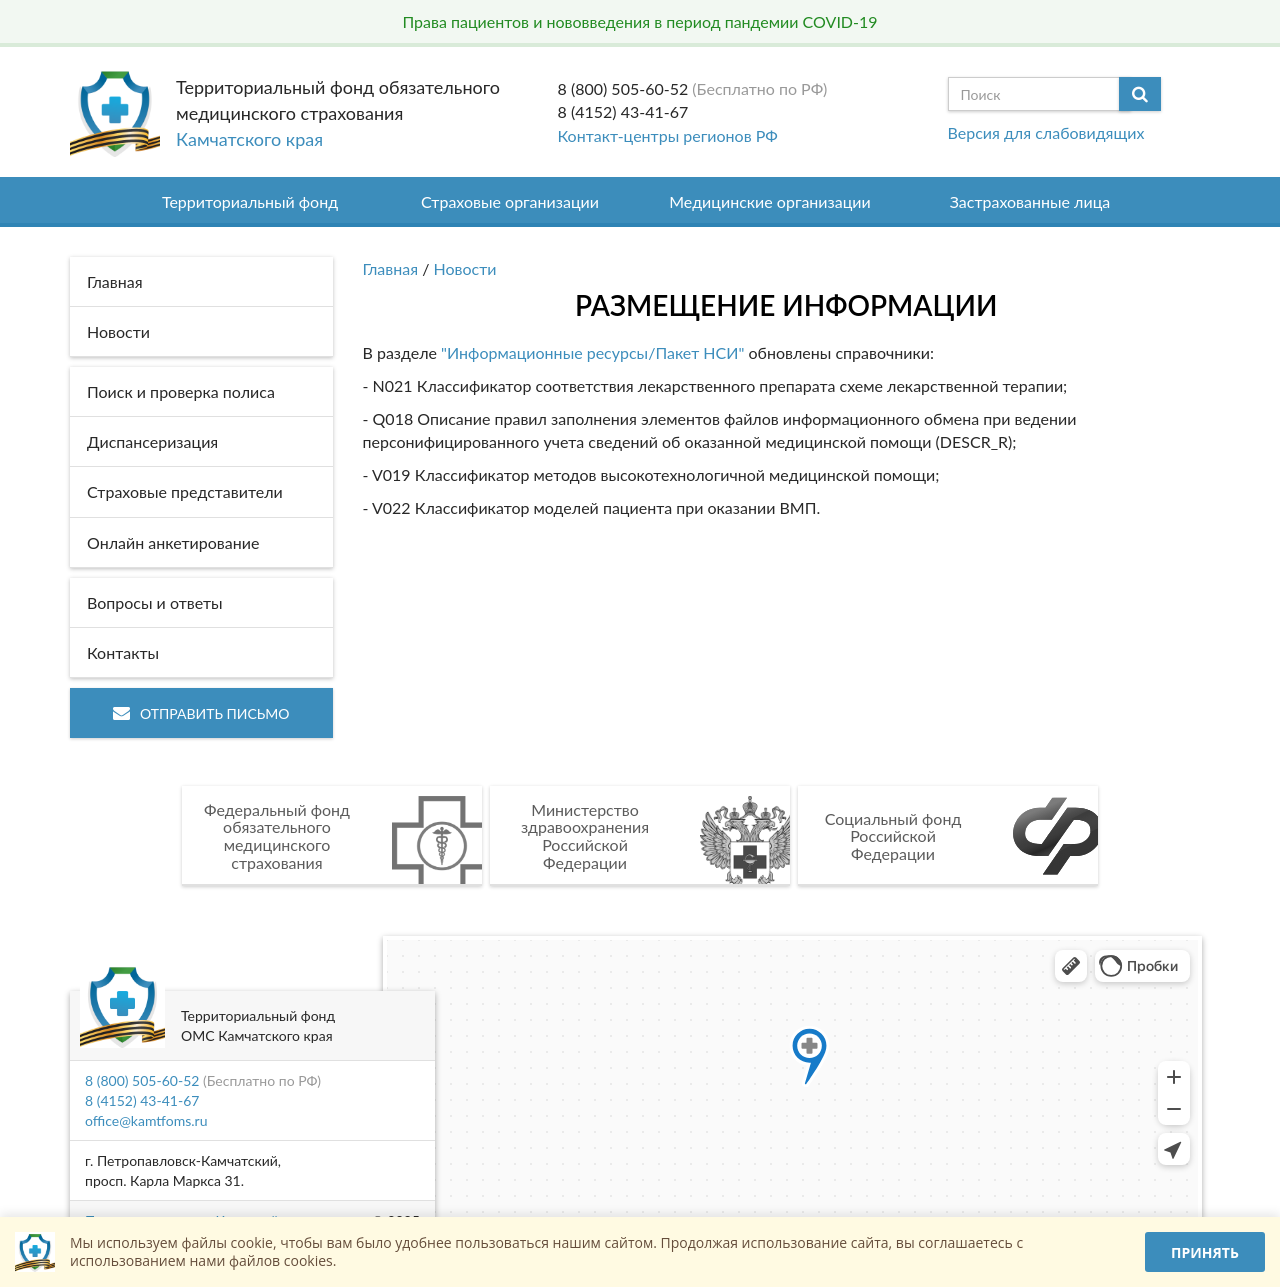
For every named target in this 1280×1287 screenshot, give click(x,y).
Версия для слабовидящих (1046, 132)
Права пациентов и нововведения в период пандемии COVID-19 (639, 21)
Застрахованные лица (1030, 201)
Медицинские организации (770, 201)
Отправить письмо (201, 713)
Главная (391, 268)
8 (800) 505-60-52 (623, 88)
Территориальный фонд (250, 201)
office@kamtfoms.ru (146, 1120)
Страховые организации (510, 201)
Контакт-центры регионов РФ (668, 135)
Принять (1205, 1252)
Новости (465, 268)
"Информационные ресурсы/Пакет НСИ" (592, 352)
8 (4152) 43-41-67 (623, 111)
